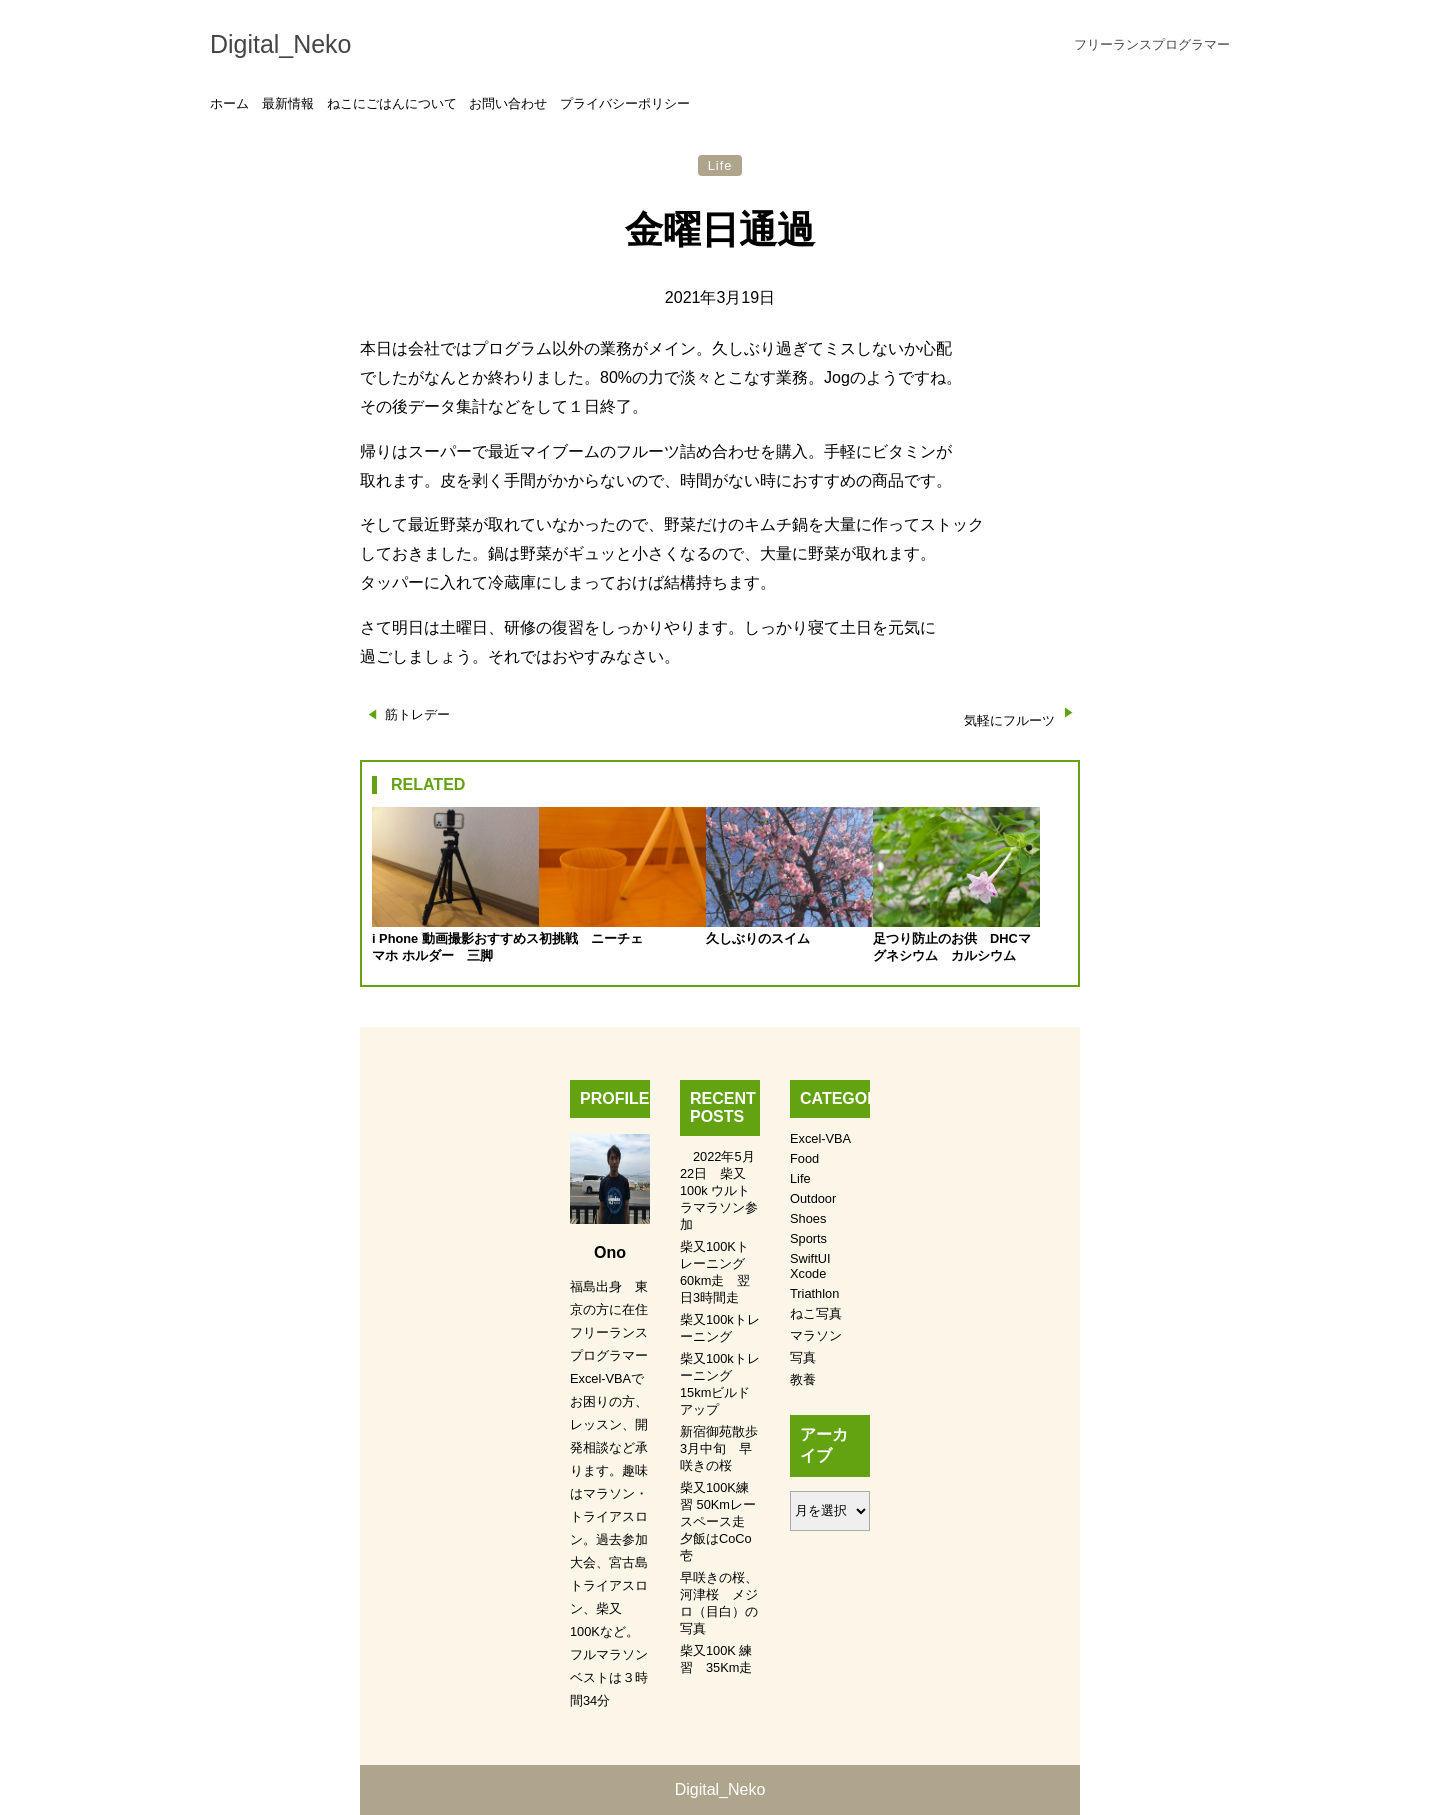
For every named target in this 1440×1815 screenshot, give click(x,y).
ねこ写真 (816, 1313)
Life (720, 165)
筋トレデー (417, 714)
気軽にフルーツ (1009, 720)
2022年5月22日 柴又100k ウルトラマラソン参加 (719, 1190)
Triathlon (814, 1293)
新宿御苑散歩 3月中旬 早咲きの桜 (725, 1448)
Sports (808, 1238)
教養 (803, 1379)
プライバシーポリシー (625, 103)
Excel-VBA (820, 1138)
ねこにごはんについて (392, 103)
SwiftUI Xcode (810, 1266)
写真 (803, 1357)
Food (804, 1158)
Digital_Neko (280, 44)
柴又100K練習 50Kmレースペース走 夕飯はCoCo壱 (719, 1521)
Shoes (808, 1218)
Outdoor (813, 1198)
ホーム (229, 103)
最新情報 (288, 103)
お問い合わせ (508, 103)
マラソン (816, 1335)
